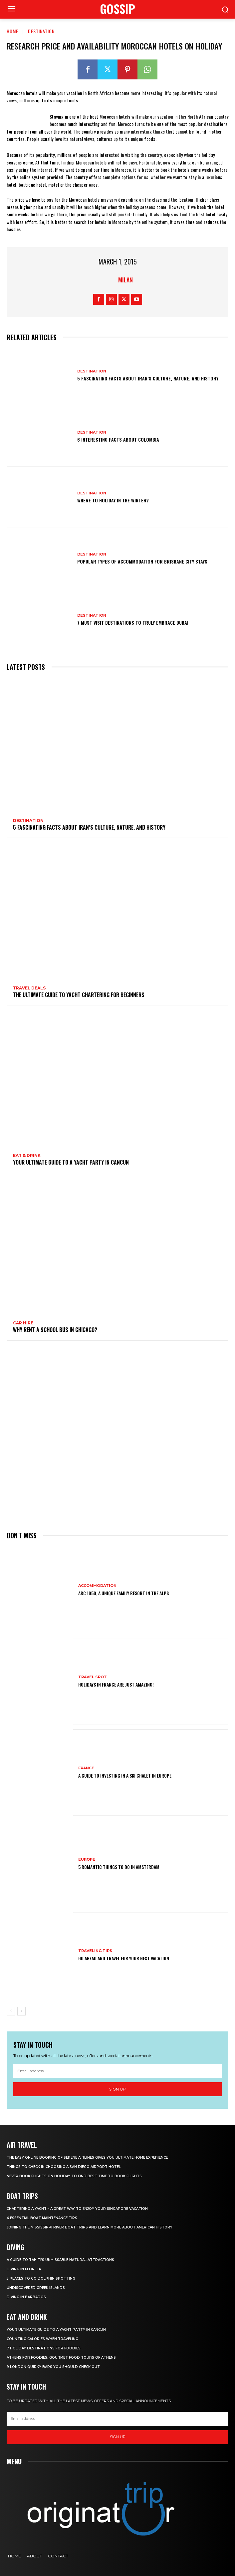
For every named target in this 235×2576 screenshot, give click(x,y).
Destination (41, 31)
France (86, 1768)
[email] (117, 2071)
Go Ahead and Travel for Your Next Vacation (124, 1958)
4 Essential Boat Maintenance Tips (42, 2218)
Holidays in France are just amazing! (116, 1684)
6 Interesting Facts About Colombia (118, 439)
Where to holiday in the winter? (113, 500)
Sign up (117, 2089)
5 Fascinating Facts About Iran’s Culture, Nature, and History (147, 378)
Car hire (23, 1323)
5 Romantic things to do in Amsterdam (119, 1866)
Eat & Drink (27, 1156)
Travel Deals (29, 988)
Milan (125, 279)
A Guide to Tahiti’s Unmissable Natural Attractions (60, 2260)
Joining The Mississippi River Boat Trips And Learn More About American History (89, 2227)
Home (12, 31)
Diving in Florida (24, 2269)
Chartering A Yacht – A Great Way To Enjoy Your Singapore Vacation (77, 2209)
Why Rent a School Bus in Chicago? (55, 1330)
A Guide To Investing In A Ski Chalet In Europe (124, 1775)
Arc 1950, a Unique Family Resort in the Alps (123, 1593)
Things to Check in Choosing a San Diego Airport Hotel (64, 2167)
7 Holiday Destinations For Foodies (44, 2348)
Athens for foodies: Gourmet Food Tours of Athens (61, 2357)
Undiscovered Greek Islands (36, 2288)
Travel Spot (92, 1677)
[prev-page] (11, 2011)
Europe (86, 1859)
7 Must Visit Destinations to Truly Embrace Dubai (132, 622)
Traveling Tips (95, 1951)
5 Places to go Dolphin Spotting (41, 2278)
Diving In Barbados (26, 2297)
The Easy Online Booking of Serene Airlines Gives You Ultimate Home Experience (88, 2157)
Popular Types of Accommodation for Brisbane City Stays (142, 561)
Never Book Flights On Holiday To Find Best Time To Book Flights (74, 2176)
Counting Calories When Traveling (42, 2339)
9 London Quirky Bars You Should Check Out (53, 2367)
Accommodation (97, 1586)
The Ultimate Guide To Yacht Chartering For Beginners (78, 995)
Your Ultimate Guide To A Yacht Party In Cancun (71, 1162)
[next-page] (21, 2011)
